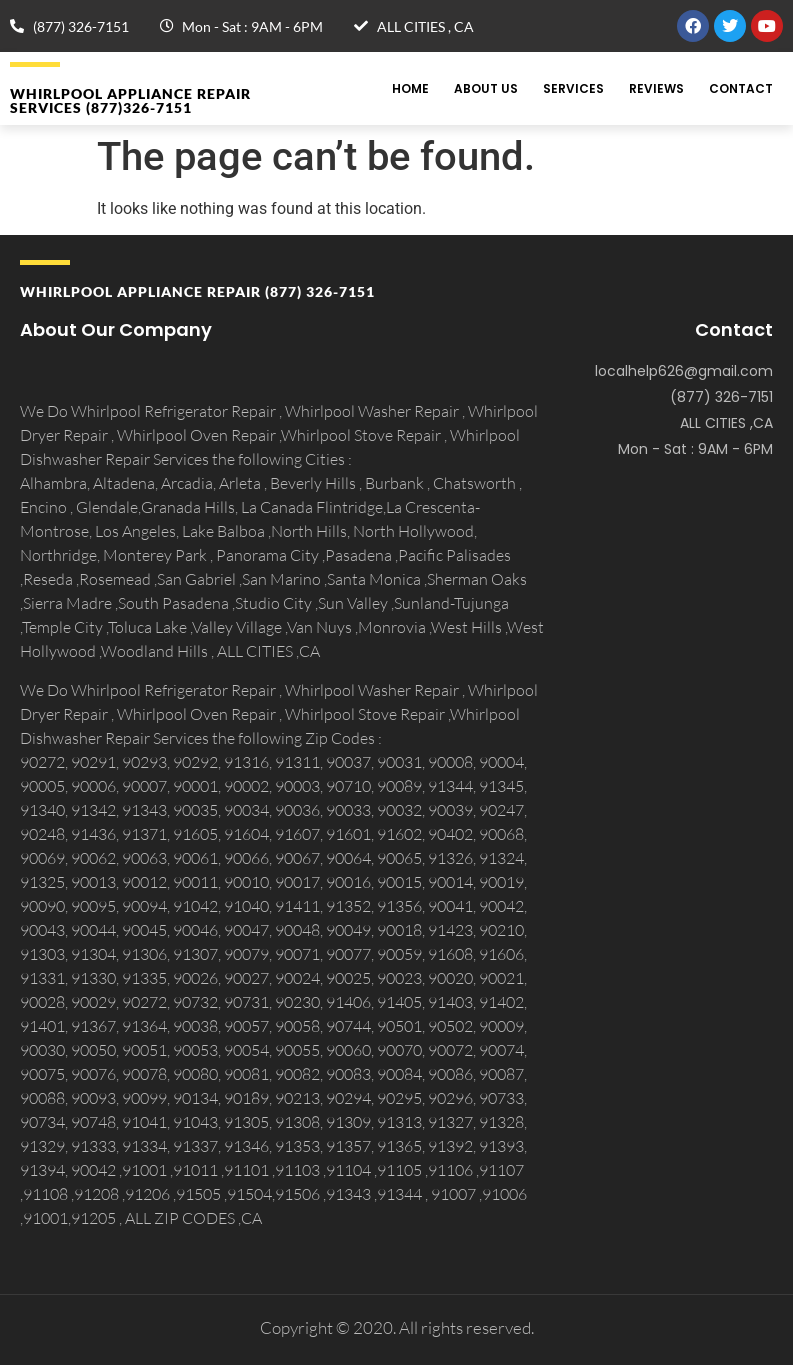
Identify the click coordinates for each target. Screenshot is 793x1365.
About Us (486, 88)
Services (573, 88)
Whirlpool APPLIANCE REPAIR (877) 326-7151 (197, 291)
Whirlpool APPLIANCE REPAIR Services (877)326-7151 (130, 100)
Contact (741, 88)
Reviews (656, 88)
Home (410, 88)
